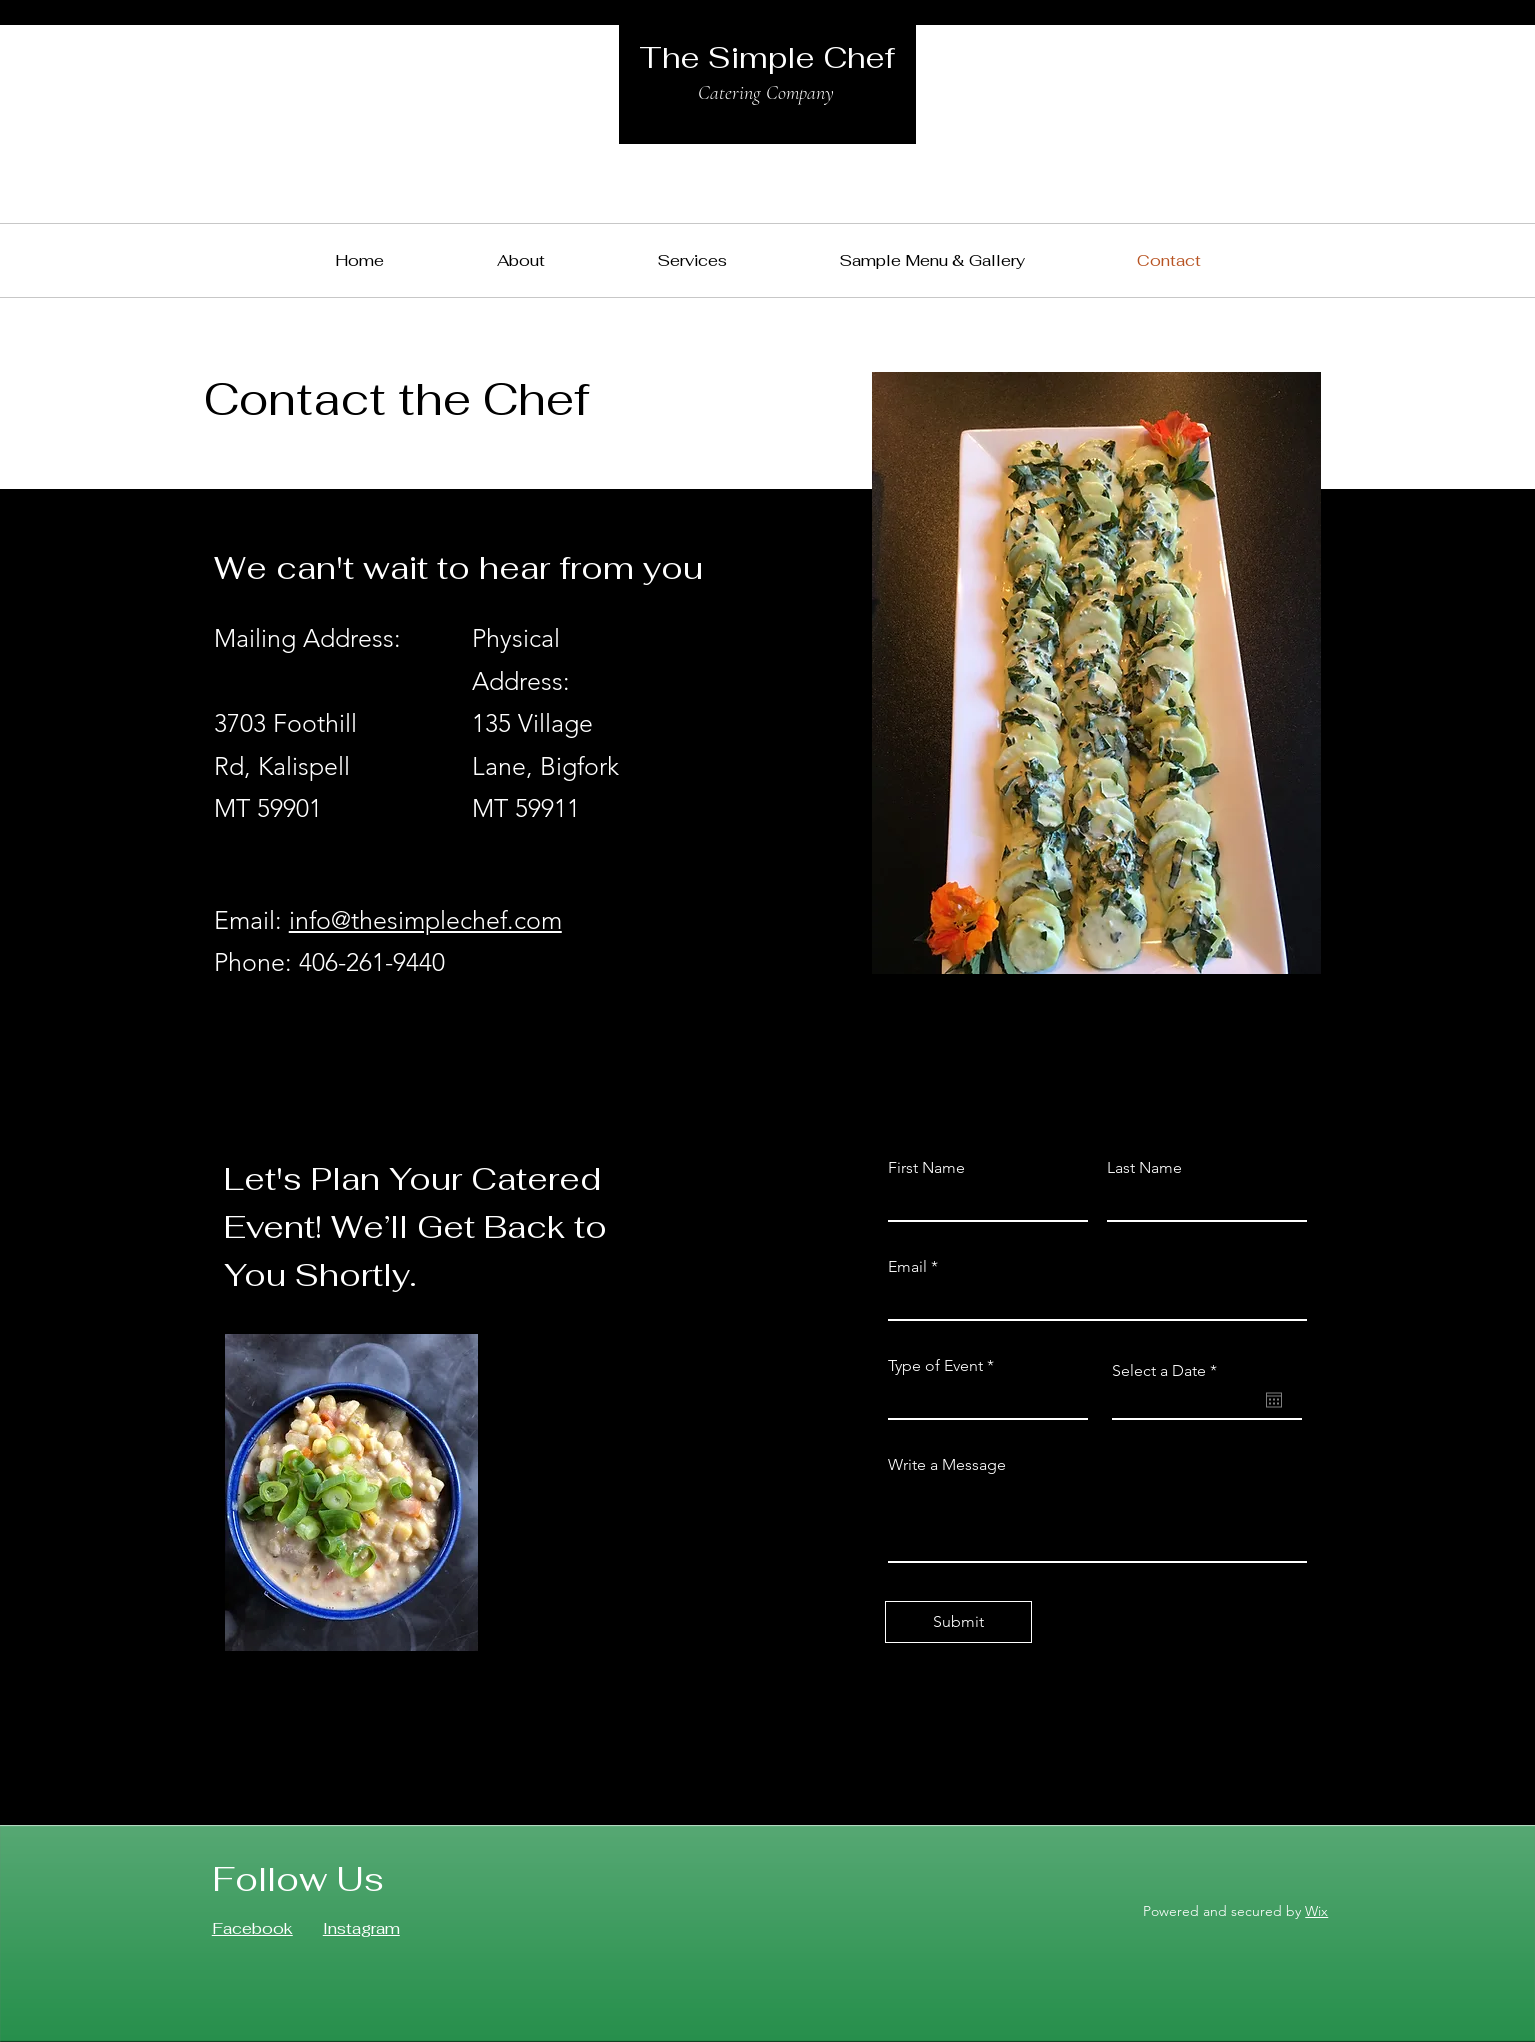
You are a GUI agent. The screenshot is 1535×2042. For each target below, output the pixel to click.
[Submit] (958, 1622)
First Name (926, 1168)
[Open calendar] (1274, 1400)
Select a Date (1169, 1371)
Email (907, 1267)
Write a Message (947, 1465)
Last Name (1144, 1168)
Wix (1316, 1911)
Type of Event (935, 1366)
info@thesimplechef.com (425, 920)
